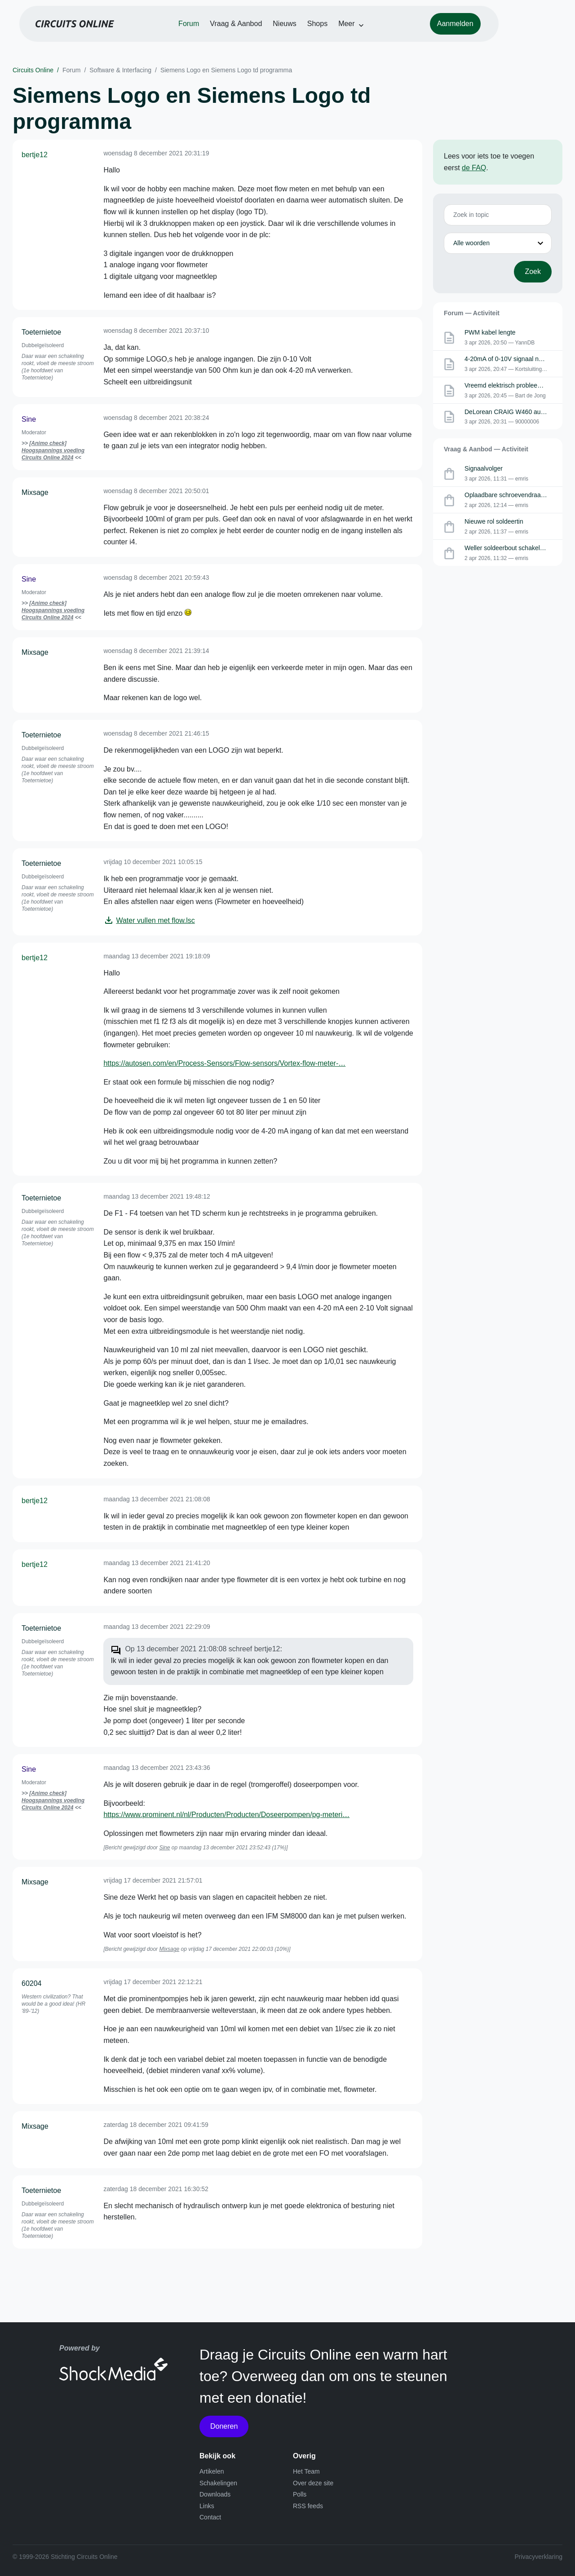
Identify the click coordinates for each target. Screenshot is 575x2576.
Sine (29, 419)
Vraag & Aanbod (265, 32)
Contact (210, 2517)
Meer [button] (375, 32)
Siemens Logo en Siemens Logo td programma (226, 70)
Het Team (306, 2471)
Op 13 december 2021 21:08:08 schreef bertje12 (202, 1649)
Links (206, 2506)
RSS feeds (308, 2506)
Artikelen (211, 2471)
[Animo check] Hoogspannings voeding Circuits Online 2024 (53, 450)
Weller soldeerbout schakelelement (513, 547)
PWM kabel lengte (490, 332)
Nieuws (313, 32)
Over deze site (313, 2483)
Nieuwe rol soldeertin (493, 521)
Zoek (533, 271)
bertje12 (35, 155)
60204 (32, 1983)
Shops (346, 32)
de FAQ (474, 168)
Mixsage (35, 492)
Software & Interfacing (120, 70)
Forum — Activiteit (472, 313)
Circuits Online (33, 70)
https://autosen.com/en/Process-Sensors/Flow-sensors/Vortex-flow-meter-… (224, 1063)
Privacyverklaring (538, 2556)
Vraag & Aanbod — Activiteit (486, 449)
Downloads (214, 2494)
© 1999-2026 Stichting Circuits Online (65, 2556)
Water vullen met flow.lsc (155, 920)
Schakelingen (218, 2483)
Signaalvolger (483, 468)
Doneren (224, 2426)
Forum (217, 32)
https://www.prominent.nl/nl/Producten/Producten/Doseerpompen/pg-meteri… (226, 1814)
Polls (299, 2494)
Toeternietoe (41, 332)
